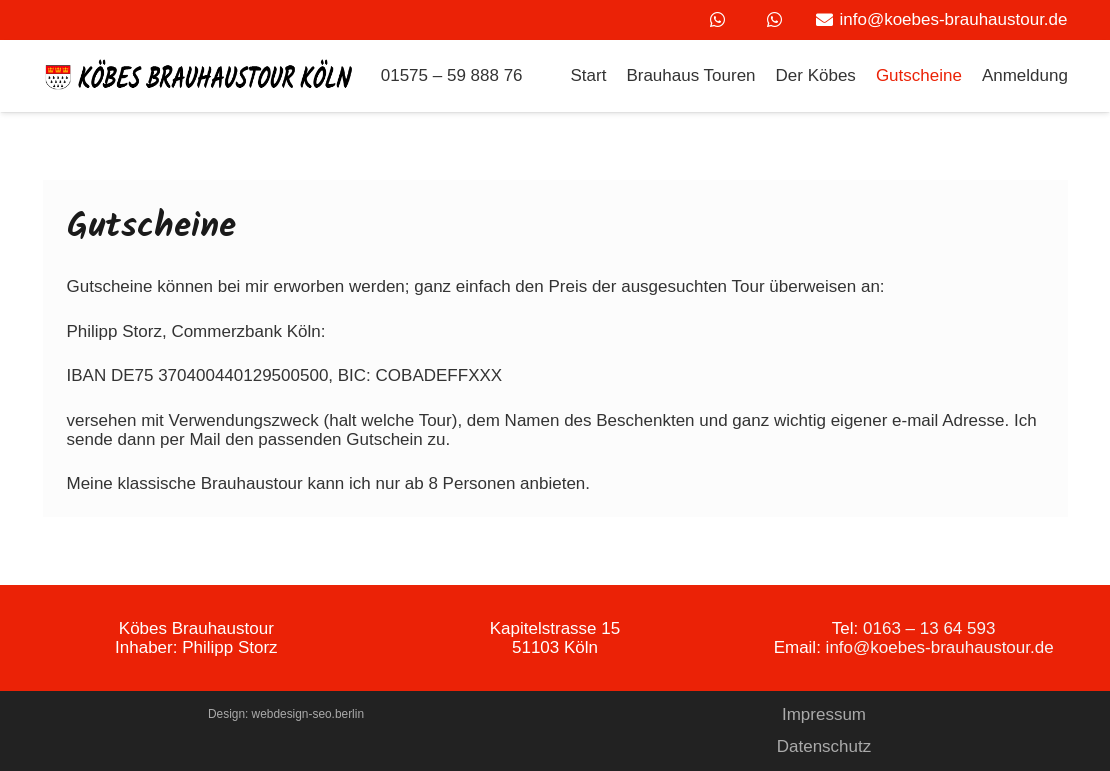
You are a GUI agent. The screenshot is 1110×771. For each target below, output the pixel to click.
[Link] (200, 76)
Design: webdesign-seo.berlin (286, 714)
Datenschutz (824, 746)
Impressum (824, 714)
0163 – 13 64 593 (929, 628)
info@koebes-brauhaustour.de (940, 647)
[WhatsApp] (717, 20)
